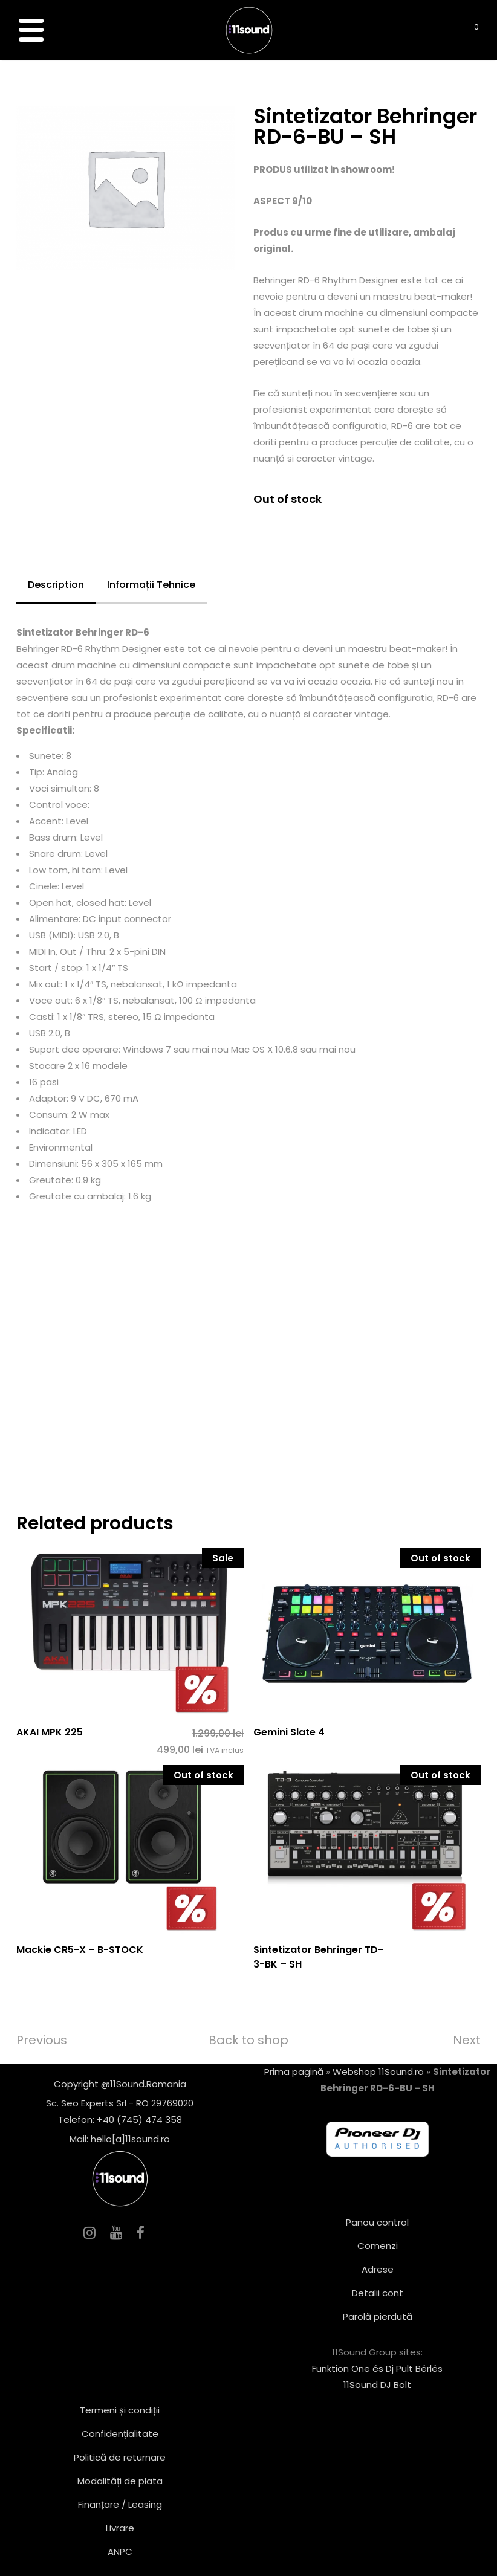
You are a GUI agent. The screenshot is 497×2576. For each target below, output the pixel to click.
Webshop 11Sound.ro (378, 2071)
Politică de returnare (120, 2457)
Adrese (378, 2269)
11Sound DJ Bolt (377, 2384)
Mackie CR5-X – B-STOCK (79, 1950)
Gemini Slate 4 (289, 1732)
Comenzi (377, 2245)
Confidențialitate (120, 2433)
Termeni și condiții (120, 2410)
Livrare (120, 2528)
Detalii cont (377, 2293)
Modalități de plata (120, 2480)
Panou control (377, 2222)
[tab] (56, 585)
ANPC (120, 2551)
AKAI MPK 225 (49, 1732)
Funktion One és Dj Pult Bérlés (377, 2368)
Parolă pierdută (377, 2316)
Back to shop (248, 2040)
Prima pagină (293, 2071)
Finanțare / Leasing (120, 2504)
